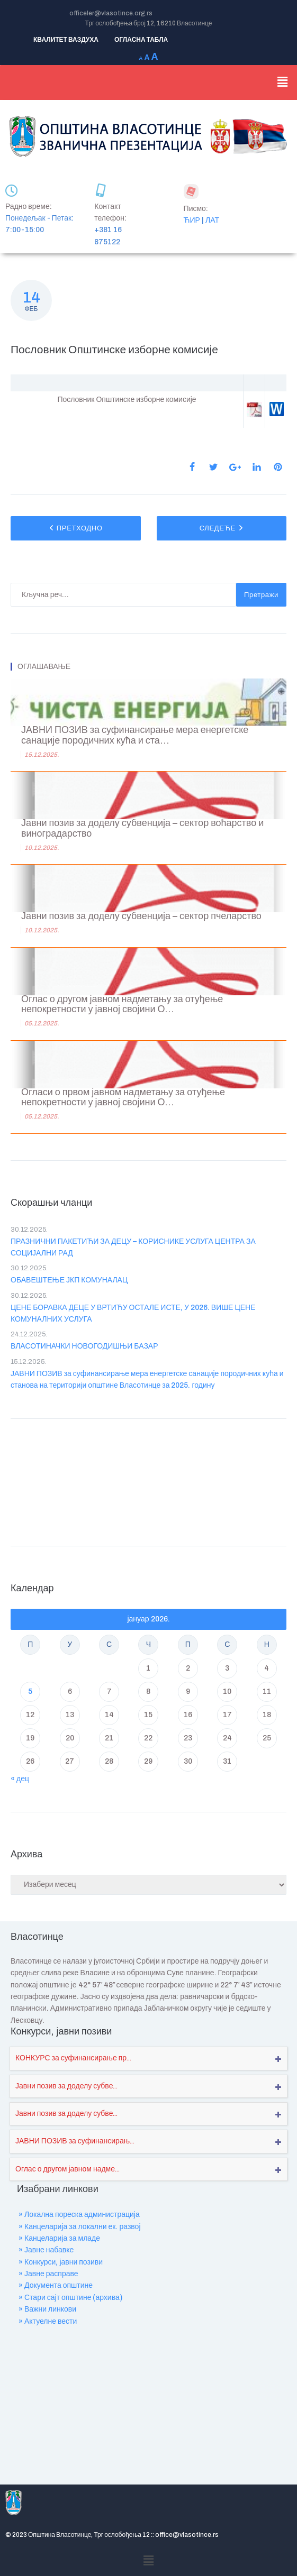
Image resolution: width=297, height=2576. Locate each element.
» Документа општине (56, 2285)
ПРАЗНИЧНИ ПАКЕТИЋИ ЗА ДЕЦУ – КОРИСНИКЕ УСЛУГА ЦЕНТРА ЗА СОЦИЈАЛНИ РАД (133, 1247)
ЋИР (192, 220)
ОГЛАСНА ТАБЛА (141, 39)
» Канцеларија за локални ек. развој (80, 2227)
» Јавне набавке (46, 2250)
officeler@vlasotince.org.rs (110, 13)
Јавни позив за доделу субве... (66, 2086)
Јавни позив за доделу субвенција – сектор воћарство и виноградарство (142, 828)
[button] (283, 82)
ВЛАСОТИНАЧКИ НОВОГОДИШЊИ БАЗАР (84, 1346)
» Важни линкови (47, 2309)
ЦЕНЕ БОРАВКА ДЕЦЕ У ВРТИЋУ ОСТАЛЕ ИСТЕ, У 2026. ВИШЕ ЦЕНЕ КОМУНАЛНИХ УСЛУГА (133, 1313)
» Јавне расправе (48, 2274)
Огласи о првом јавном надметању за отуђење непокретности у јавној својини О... (123, 1097)
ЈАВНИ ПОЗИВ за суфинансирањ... (74, 2141)
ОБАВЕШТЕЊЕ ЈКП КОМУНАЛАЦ (69, 1280)
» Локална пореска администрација (79, 2215)
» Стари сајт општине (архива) (70, 2298)
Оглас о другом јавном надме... (67, 2169)
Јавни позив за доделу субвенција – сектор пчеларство (141, 916)
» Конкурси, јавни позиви (61, 2262)
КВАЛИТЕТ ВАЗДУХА (65, 39)
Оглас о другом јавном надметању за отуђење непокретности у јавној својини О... (122, 1004)
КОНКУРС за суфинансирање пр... (73, 2058)
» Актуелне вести (48, 2321)
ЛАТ (212, 220)
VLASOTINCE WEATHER (148, 1479)
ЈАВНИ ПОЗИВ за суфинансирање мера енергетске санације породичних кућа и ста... (134, 735)
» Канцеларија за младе (59, 2238)
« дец (20, 1779)
